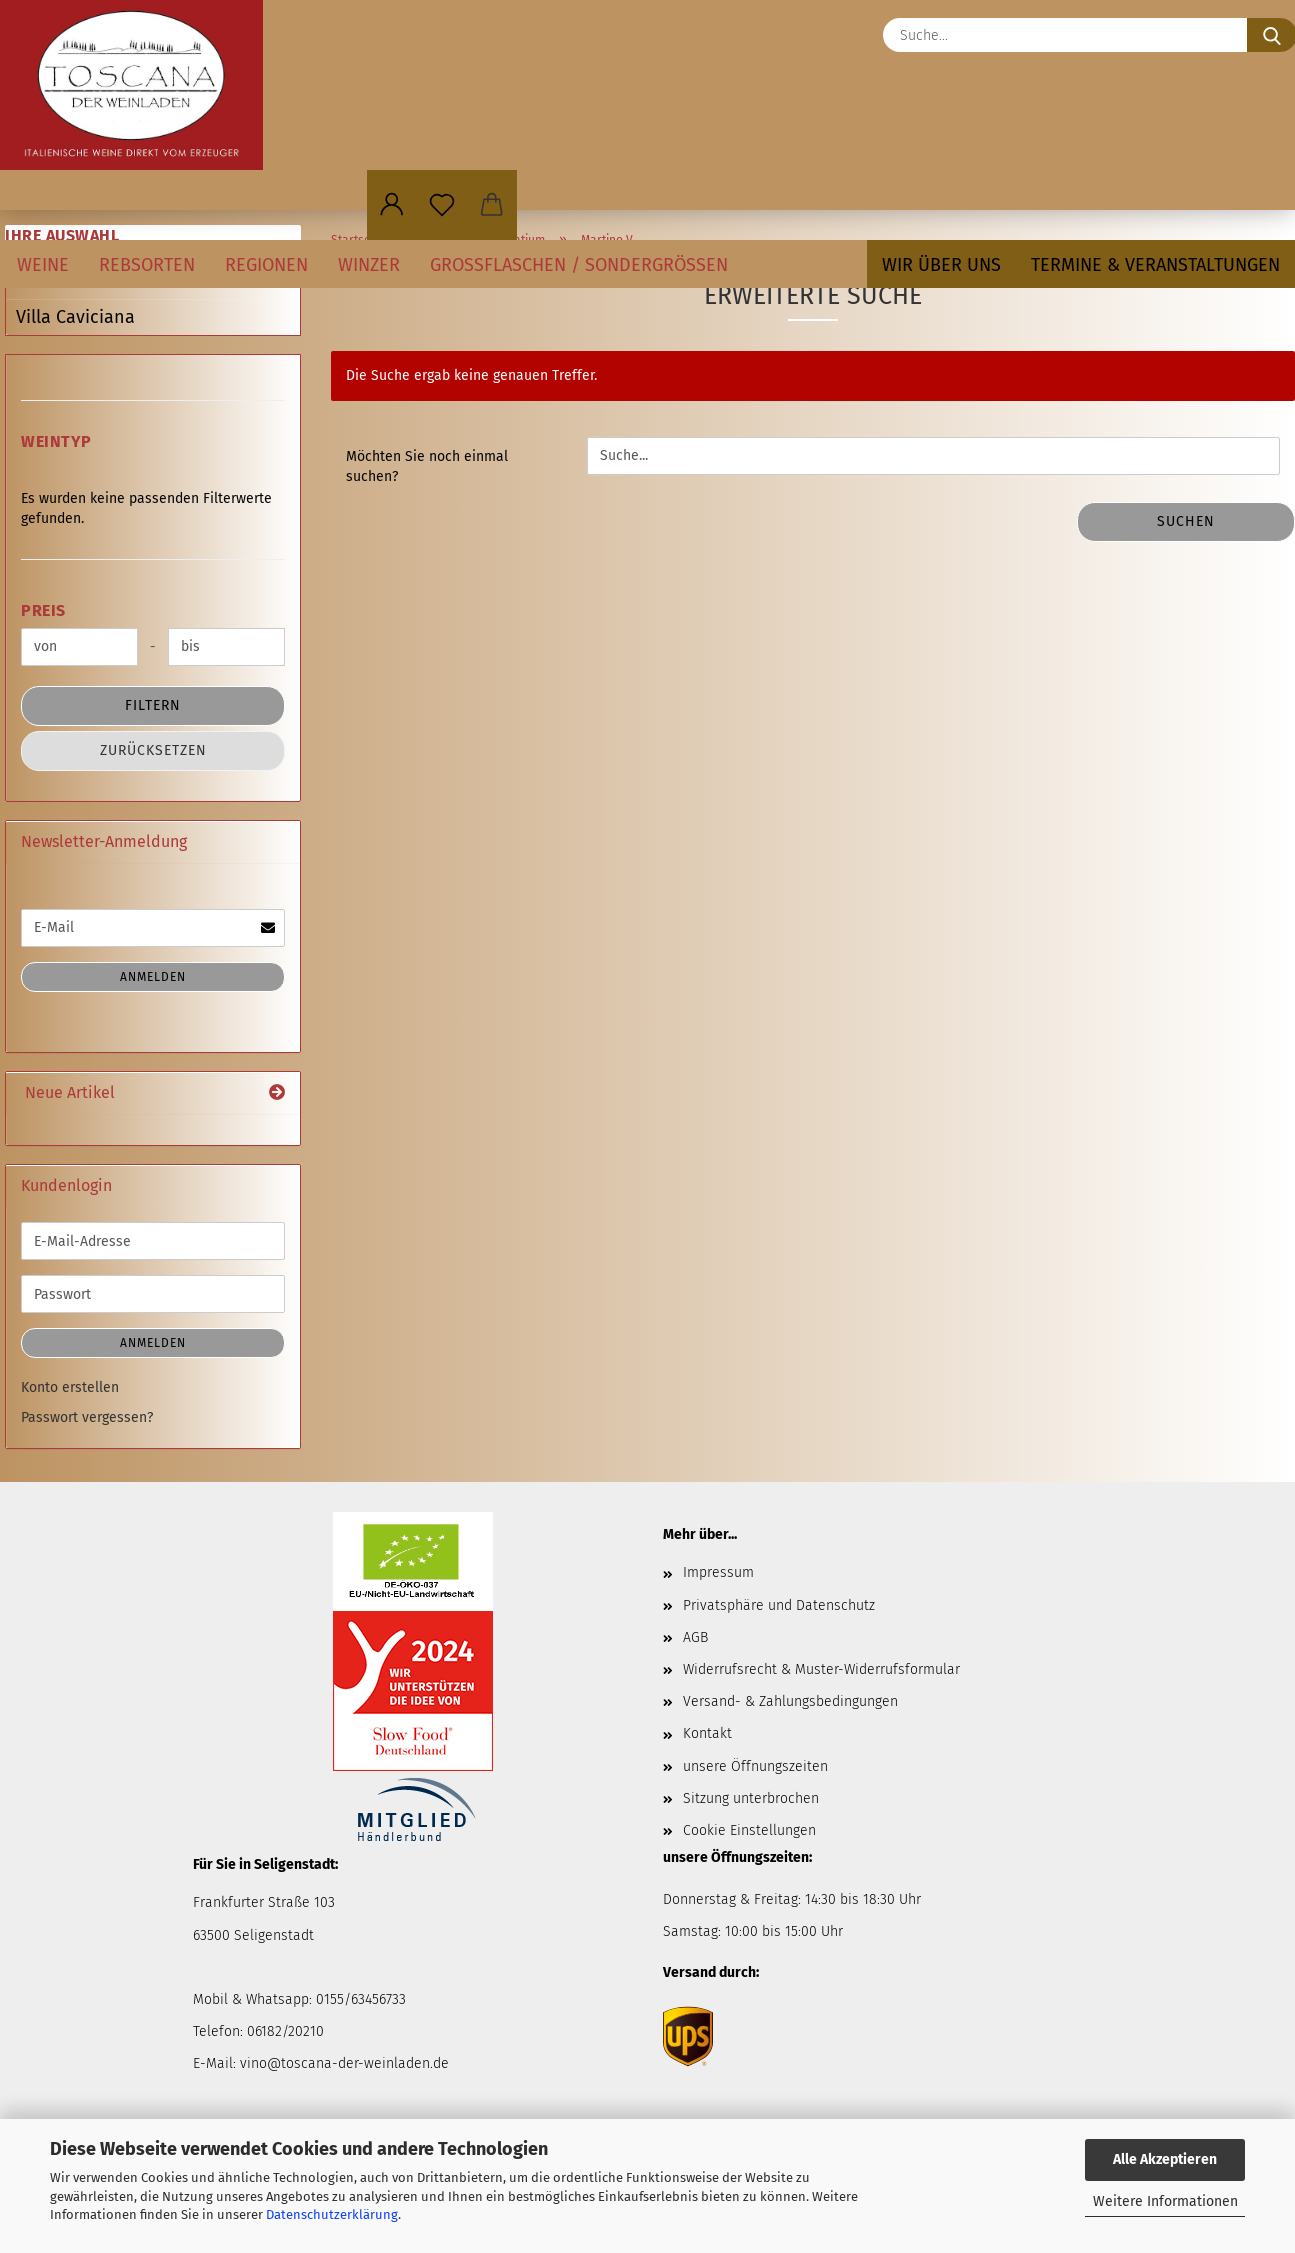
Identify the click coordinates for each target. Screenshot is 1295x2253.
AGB (695, 1637)
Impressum (718, 1572)
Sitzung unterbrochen (751, 1798)
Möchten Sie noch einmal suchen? (427, 466)
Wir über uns (941, 265)
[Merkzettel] (442, 205)
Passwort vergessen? (87, 1417)
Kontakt (707, 1733)
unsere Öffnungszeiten (755, 1766)
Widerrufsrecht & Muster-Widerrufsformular (821, 1669)
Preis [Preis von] (43, 610)
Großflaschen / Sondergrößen (579, 265)
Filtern (153, 705)
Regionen (266, 265)
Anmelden (153, 977)
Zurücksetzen (153, 750)
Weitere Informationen (1165, 2201)
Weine (43, 265)
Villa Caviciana (75, 317)
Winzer (369, 265)
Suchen (1186, 521)
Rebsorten (147, 265)
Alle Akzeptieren (1165, 2159)
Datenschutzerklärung (332, 2214)
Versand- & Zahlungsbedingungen (790, 1701)
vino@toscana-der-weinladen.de (344, 2063)
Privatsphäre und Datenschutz (779, 1605)
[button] (392, 205)
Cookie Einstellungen (749, 1830)
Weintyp (56, 441)
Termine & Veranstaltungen (1155, 265)
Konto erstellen (70, 1387)
